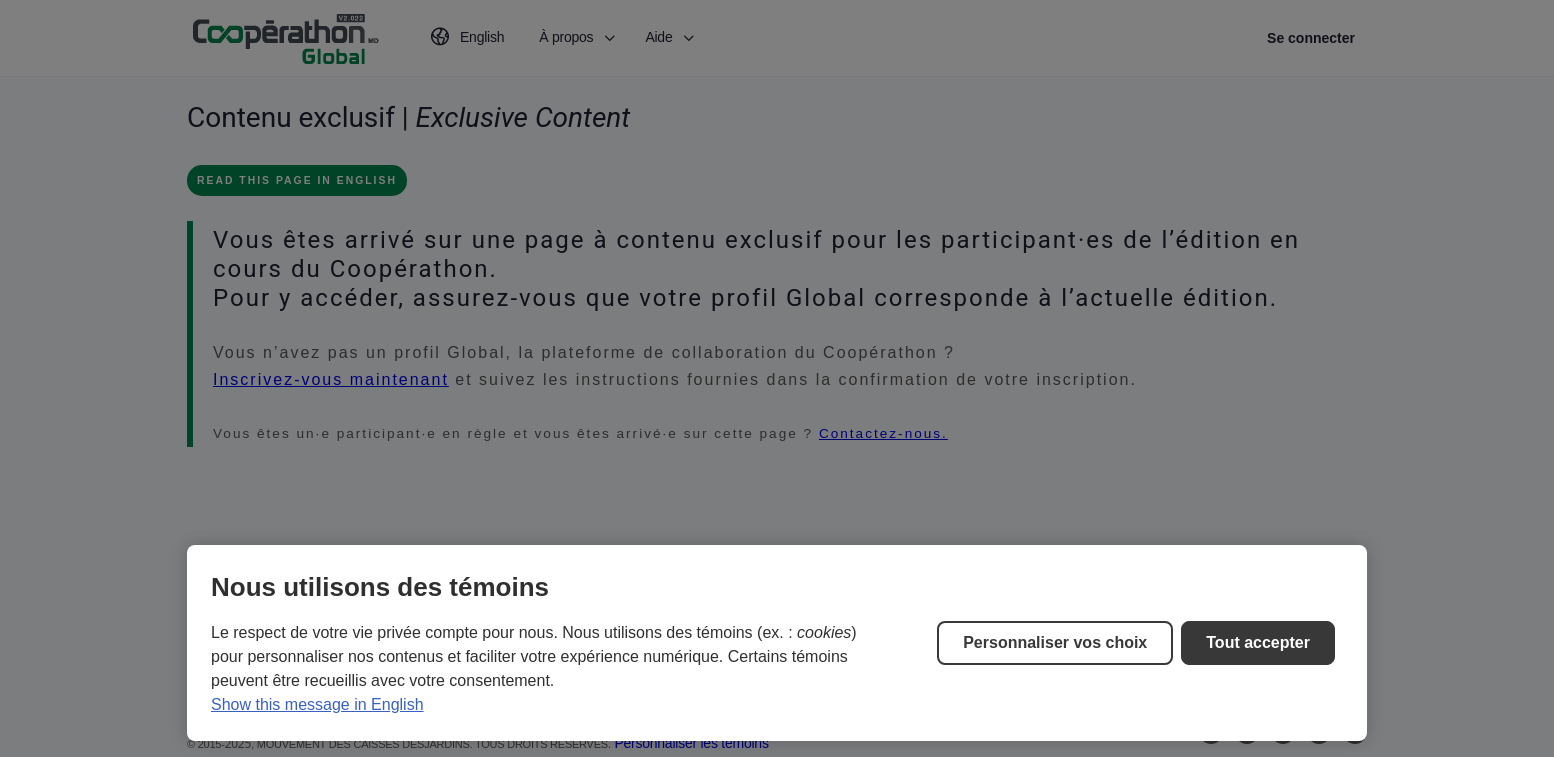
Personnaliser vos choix (1055, 642)
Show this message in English (317, 704)
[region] (777, 643)
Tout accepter (1258, 642)
